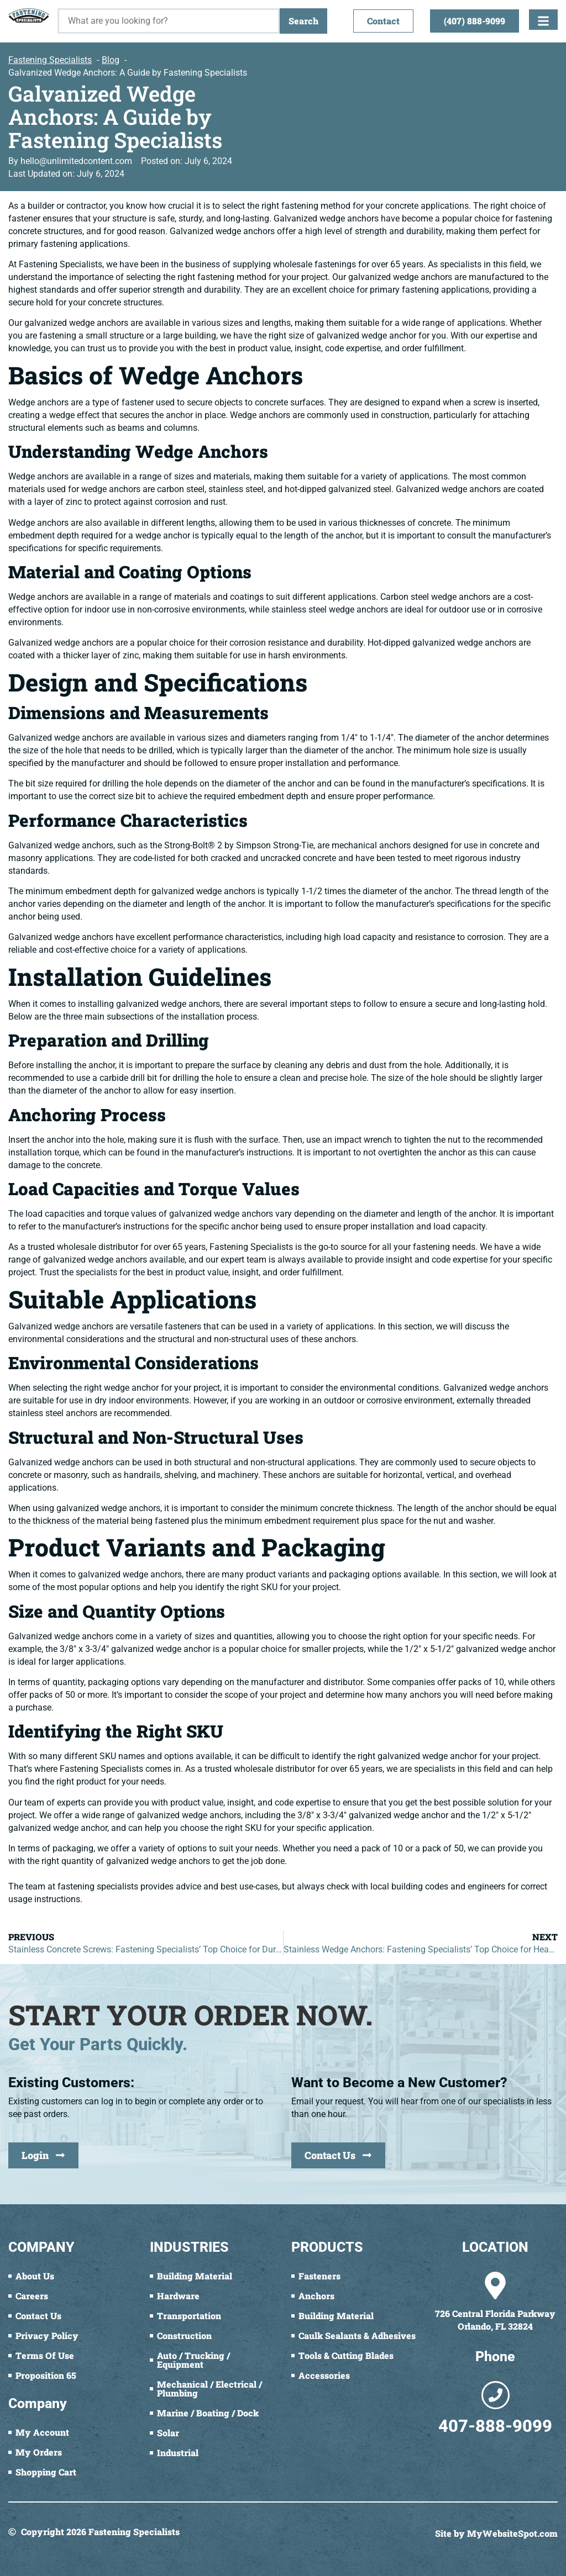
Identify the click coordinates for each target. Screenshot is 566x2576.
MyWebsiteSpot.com (512, 2533)
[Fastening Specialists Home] (28, 15)
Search (303, 21)
